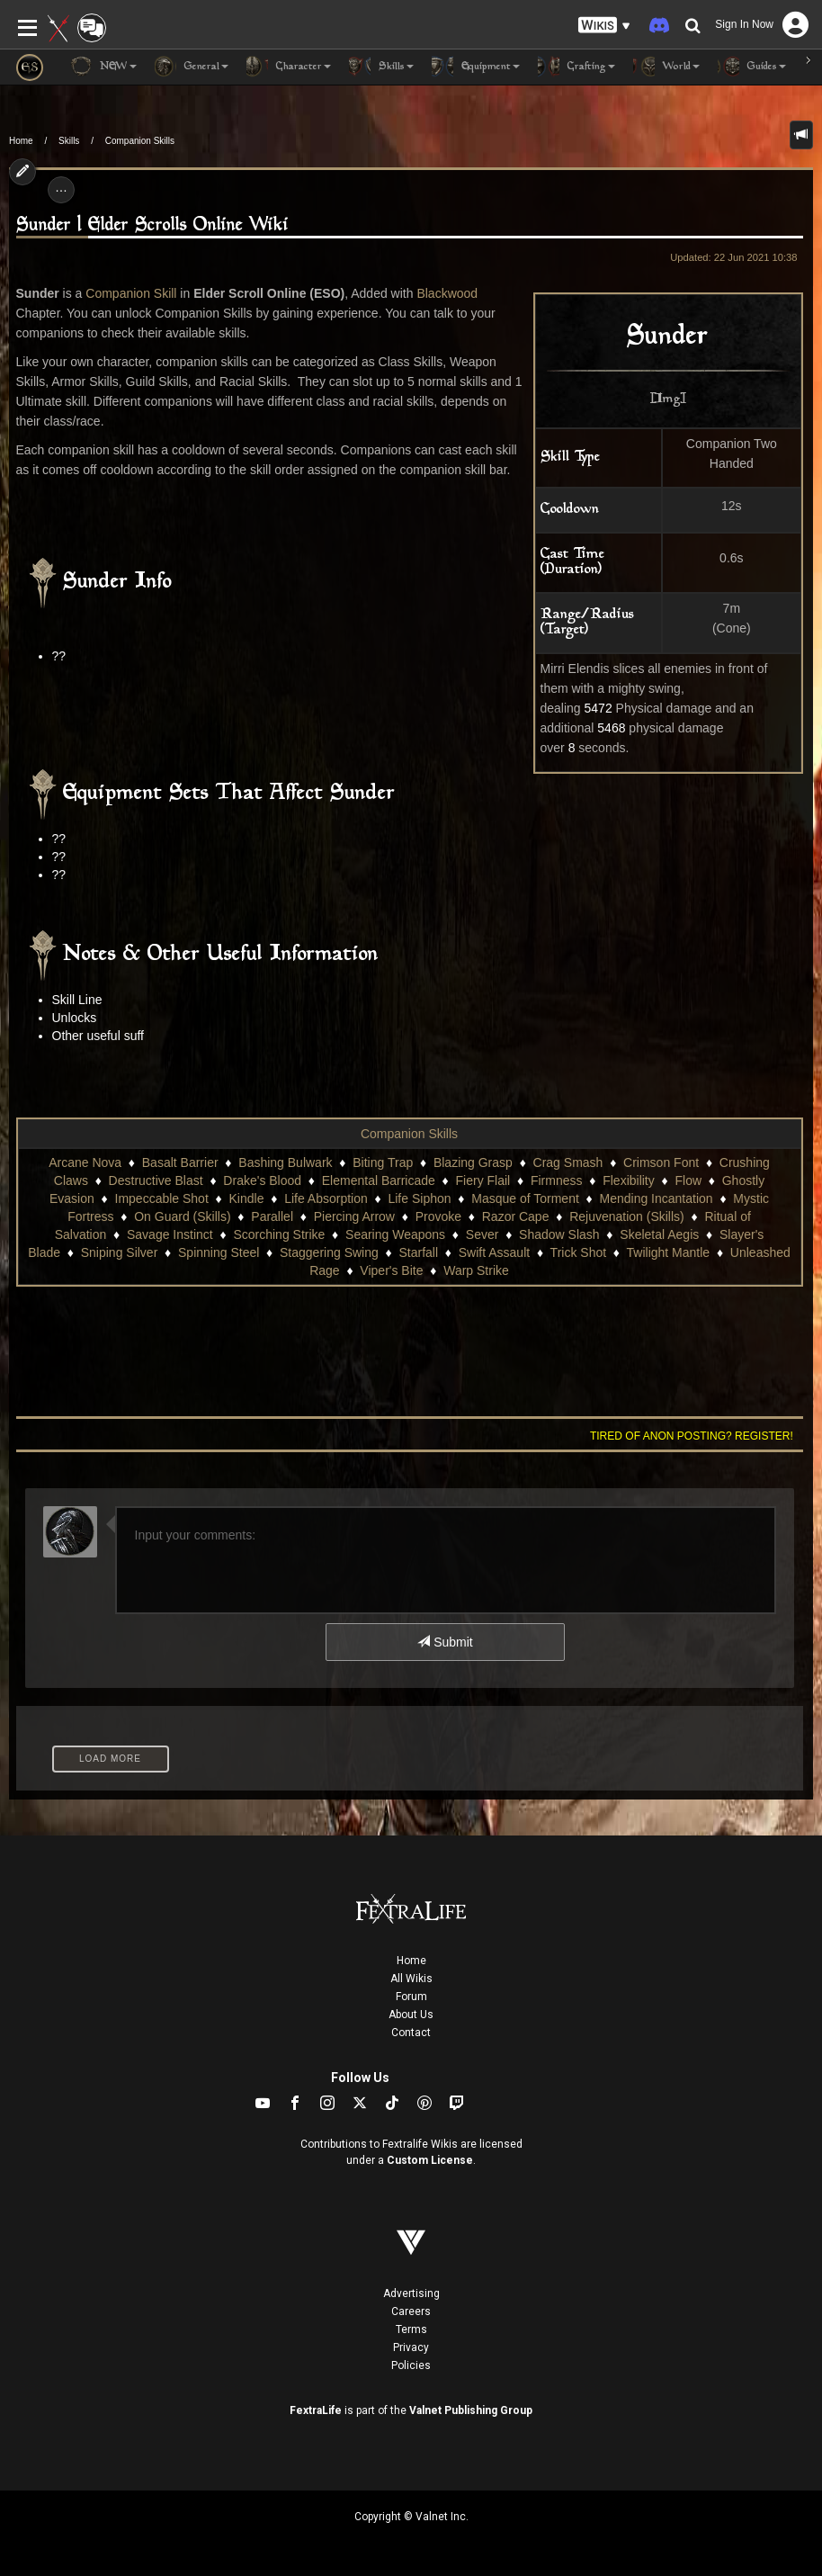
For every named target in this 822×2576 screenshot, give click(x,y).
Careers (411, 2311)
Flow (688, 1180)
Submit (444, 1642)
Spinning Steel (218, 1252)
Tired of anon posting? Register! (691, 1436)
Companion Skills (139, 141)
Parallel (272, 1216)
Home (21, 141)
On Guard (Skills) (182, 1216)
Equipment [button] (476, 66)
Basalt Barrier (180, 1162)
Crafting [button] (576, 66)
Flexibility (629, 1180)
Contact (411, 2032)
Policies (411, 2365)
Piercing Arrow (354, 1216)
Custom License (430, 2160)
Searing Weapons (395, 1234)
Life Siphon (419, 1198)
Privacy (411, 2347)
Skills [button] (381, 66)
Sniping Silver (119, 1252)
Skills (68, 141)
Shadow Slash (559, 1234)
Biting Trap (383, 1162)
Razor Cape (515, 1216)
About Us (411, 2014)
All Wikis (411, 1978)
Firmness (557, 1180)
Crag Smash (568, 1162)
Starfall (418, 1252)
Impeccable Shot (162, 1198)
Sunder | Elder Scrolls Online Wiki (152, 225)
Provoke (438, 1216)
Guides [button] (752, 66)
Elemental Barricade (378, 1180)
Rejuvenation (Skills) (626, 1216)
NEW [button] (103, 66)
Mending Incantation (656, 1198)
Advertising (411, 2293)
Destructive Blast (156, 1180)
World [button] (666, 66)
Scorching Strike (279, 1234)
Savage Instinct (170, 1234)
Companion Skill (130, 293)
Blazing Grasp (473, 1162)
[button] (604, 25)
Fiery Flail (483, 1180)
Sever (482, 1234)
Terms (411, 2329)
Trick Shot (578, 1252)
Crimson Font (661, 1162)
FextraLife (316, 2410)
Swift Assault (494, 1252)
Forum (411, 1996)
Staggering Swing (329, 1252)
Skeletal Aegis (659, 1234)
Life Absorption (326, 1198)
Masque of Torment (525, 1198)
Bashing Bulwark (285, 1162)
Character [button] (288, 66)
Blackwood (447, 293)
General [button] (191, 66)
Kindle (246, 1198)
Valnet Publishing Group (470, 2410)
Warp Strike (476, 1270)
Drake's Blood (262, 1180)
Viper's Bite (391, 1270)
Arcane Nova (85, 1162)
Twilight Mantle (668, 1252)
